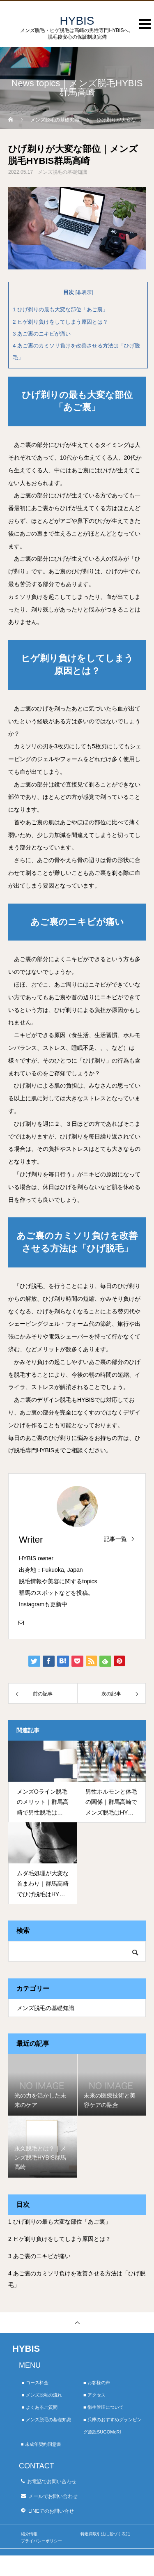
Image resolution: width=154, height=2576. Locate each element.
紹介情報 (29, 2534)
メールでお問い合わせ (53, 2496)
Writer (31, 1539)
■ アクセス (94, 2394)
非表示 (84, 292)
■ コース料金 (35, 2382)
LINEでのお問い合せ (51, 2511)
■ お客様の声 (96, 2382)
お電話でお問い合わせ (51, 2481)
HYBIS (26, 2349)
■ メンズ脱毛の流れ (42, 2394)
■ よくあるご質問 (39, 2407)
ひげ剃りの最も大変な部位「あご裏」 (60, 309)
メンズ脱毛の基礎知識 (62, 172)
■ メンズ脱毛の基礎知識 (46, 2419)
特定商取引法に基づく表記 (105, 2534)
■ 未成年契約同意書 (41, 2444)
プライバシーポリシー (41, 2541)
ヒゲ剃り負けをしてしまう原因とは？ (60, 322)
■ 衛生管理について (103, 2407)
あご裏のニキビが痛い (42, 334)
